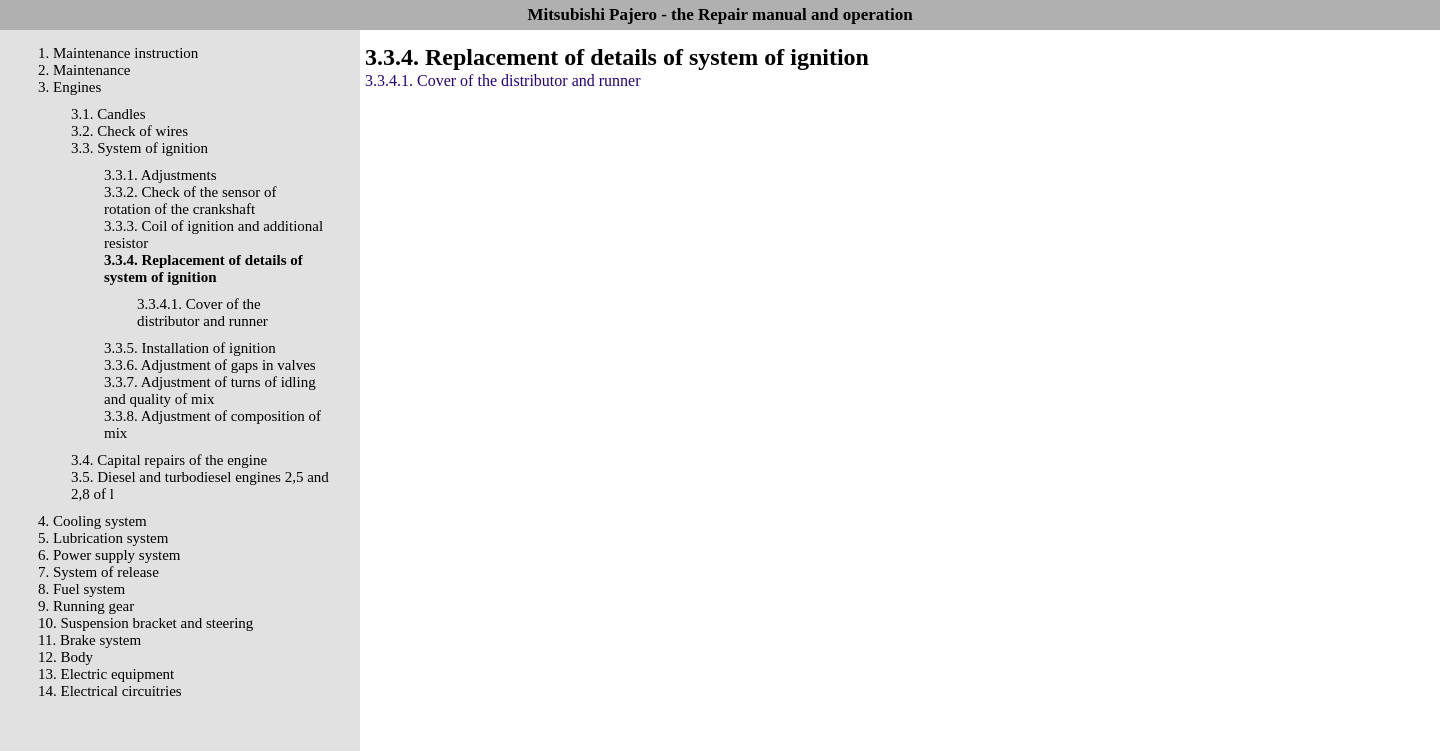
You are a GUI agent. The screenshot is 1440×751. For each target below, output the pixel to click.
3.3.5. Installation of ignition (190, 348)
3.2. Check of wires (129, 131)
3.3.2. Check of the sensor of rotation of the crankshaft (190, 200)
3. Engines (69, 87)
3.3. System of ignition (139, 148)
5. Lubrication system (103, 538)
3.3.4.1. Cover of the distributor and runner (202, 312)
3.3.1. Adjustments (160, 175)
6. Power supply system (109, 555)
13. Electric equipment (106, 674)
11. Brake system (89, 640)
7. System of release (98, 572)
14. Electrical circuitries (110, 691)
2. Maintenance (84, 70)
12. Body (65, 657)
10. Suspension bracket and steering (145, 623)
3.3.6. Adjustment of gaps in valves (210, 365)
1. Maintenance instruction (118, 53)
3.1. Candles (108, 114)
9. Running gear (86, 606)
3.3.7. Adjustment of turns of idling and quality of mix (210, 390)
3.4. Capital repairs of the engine (169, 460)
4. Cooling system (92, 521)
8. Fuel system (81, 589)
